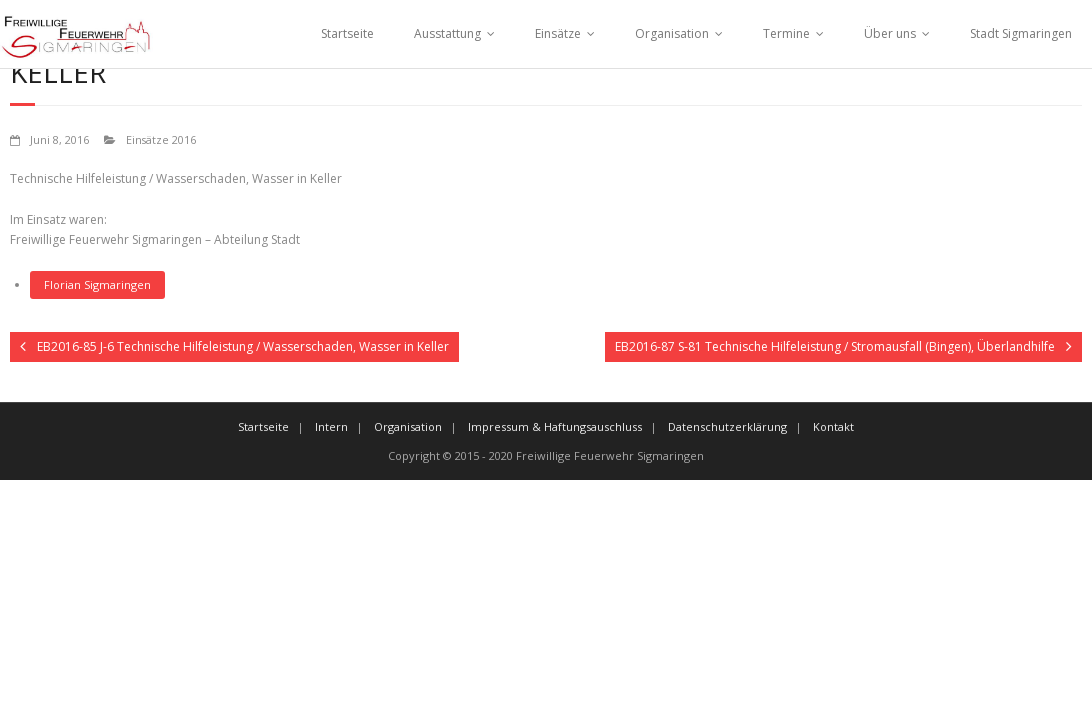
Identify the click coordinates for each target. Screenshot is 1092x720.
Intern (331, 426)
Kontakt (833, 426)
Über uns (890, 33)
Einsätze (558, 33)
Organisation (672, 33)
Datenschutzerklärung (727, 426)
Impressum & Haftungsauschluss (555, 426)
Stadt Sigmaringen (1021, 33)
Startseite (347, 33)
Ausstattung (447, 33)
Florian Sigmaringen (97, 284)
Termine (786, 33)
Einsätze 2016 (161, 139)
